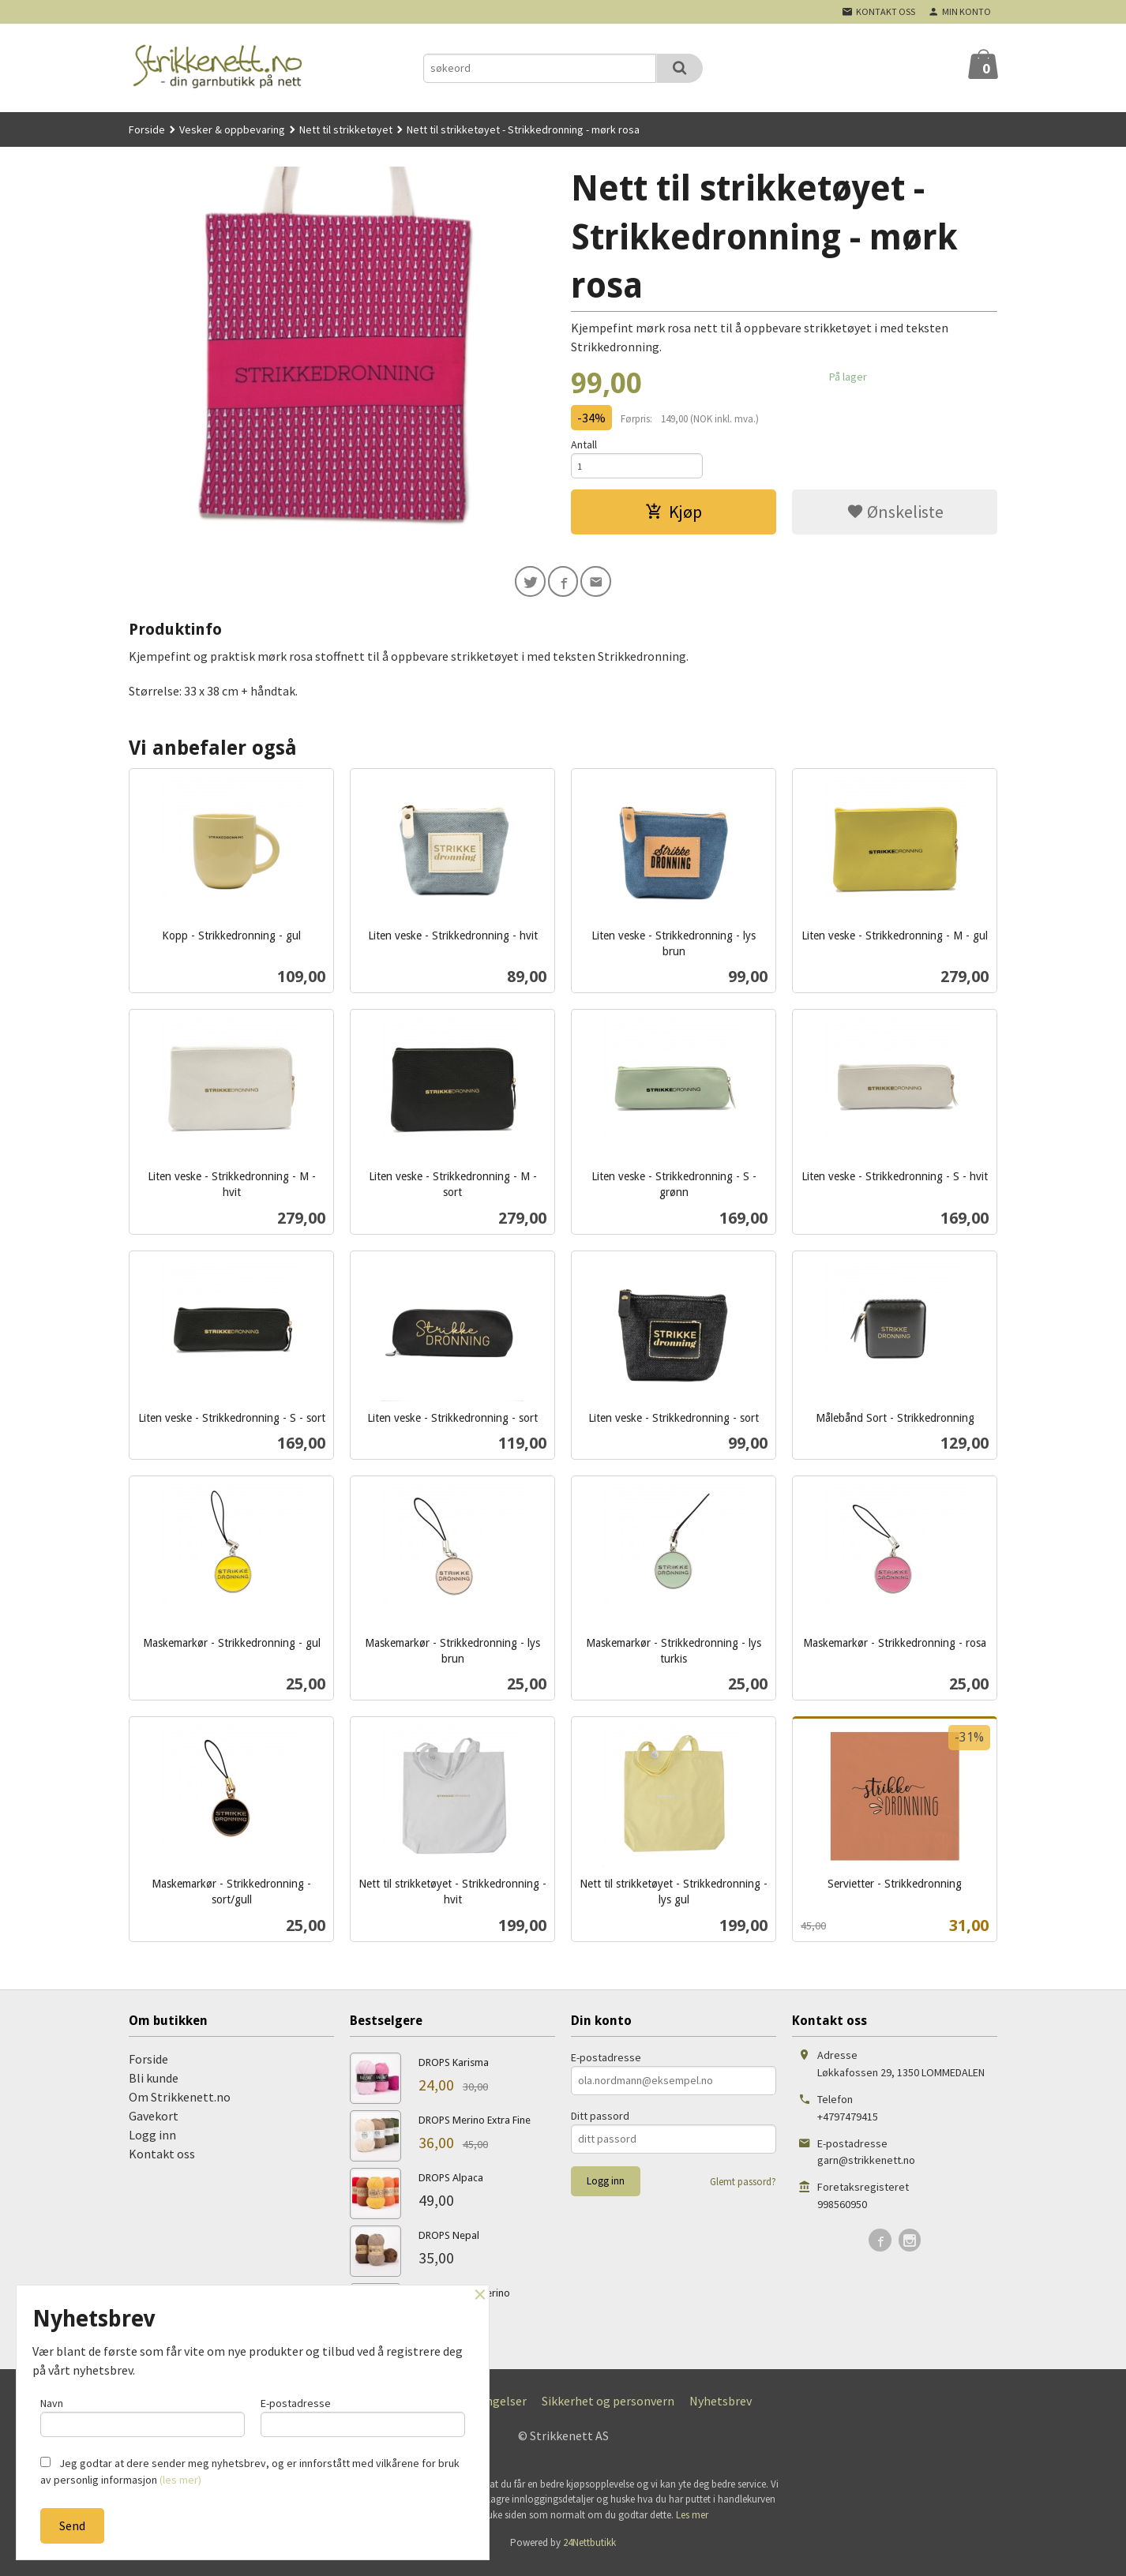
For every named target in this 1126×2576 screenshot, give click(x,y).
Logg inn (152, 2144)
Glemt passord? (743, 2191)
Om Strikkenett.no (180, 2106)
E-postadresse (606, 2067)
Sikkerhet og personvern (608, 2410)
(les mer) (180, 2480)
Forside (147, 129)
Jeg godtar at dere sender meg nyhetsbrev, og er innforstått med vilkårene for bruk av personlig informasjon (250, 2471)
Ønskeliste (895, 517)
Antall (584, 444)
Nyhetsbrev (720, 2410)
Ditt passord (600, 2125)
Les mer (692, 2524)
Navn (142, 2412)
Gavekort (153, 2125)
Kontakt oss (162, 2163)
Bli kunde (153, 2087)
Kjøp (673, 517)
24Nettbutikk (589, 2552)
